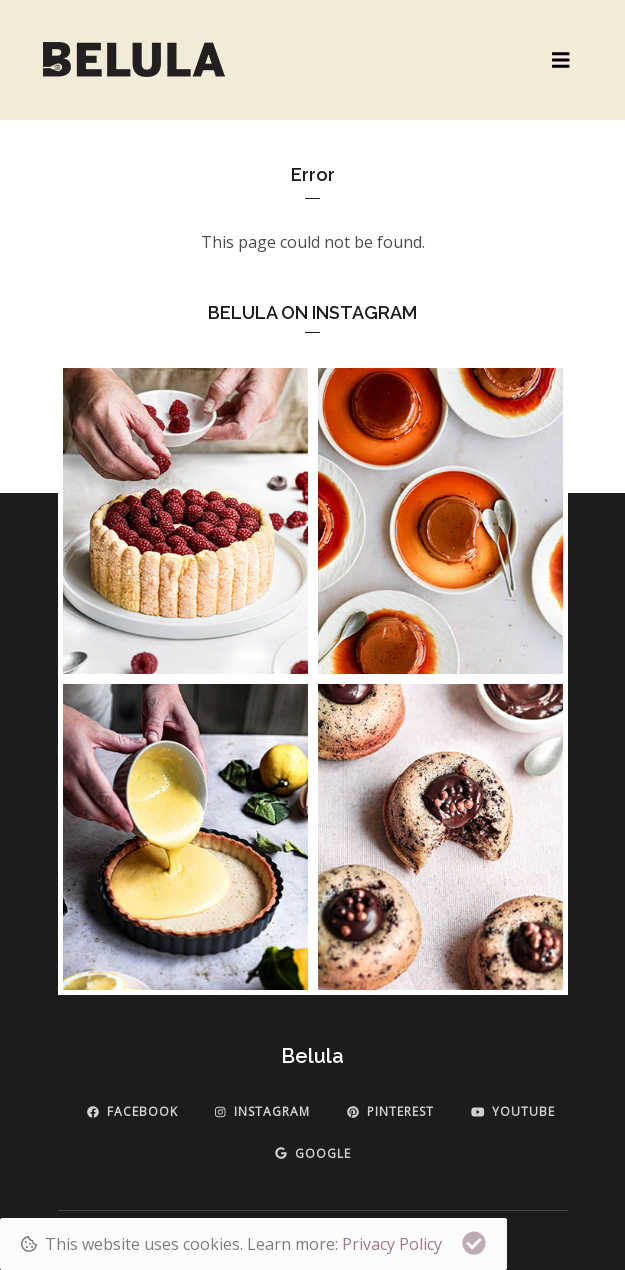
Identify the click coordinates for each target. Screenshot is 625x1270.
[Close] (474, 1243)
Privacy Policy (392, 1244)
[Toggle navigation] (561, 60)
